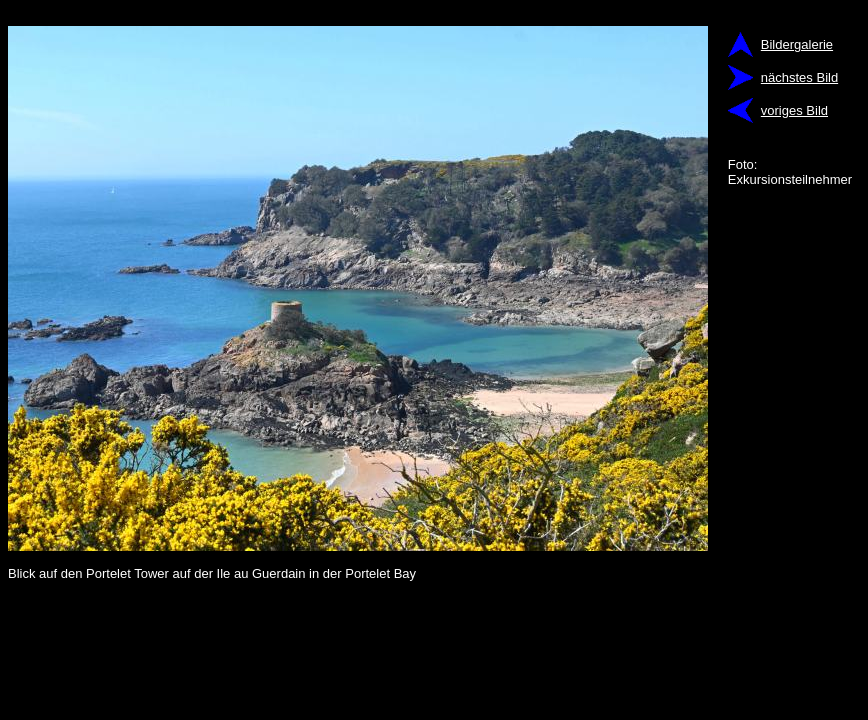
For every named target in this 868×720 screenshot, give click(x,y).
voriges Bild (794, 110)
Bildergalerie (797, 44)
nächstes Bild (799, 77)
